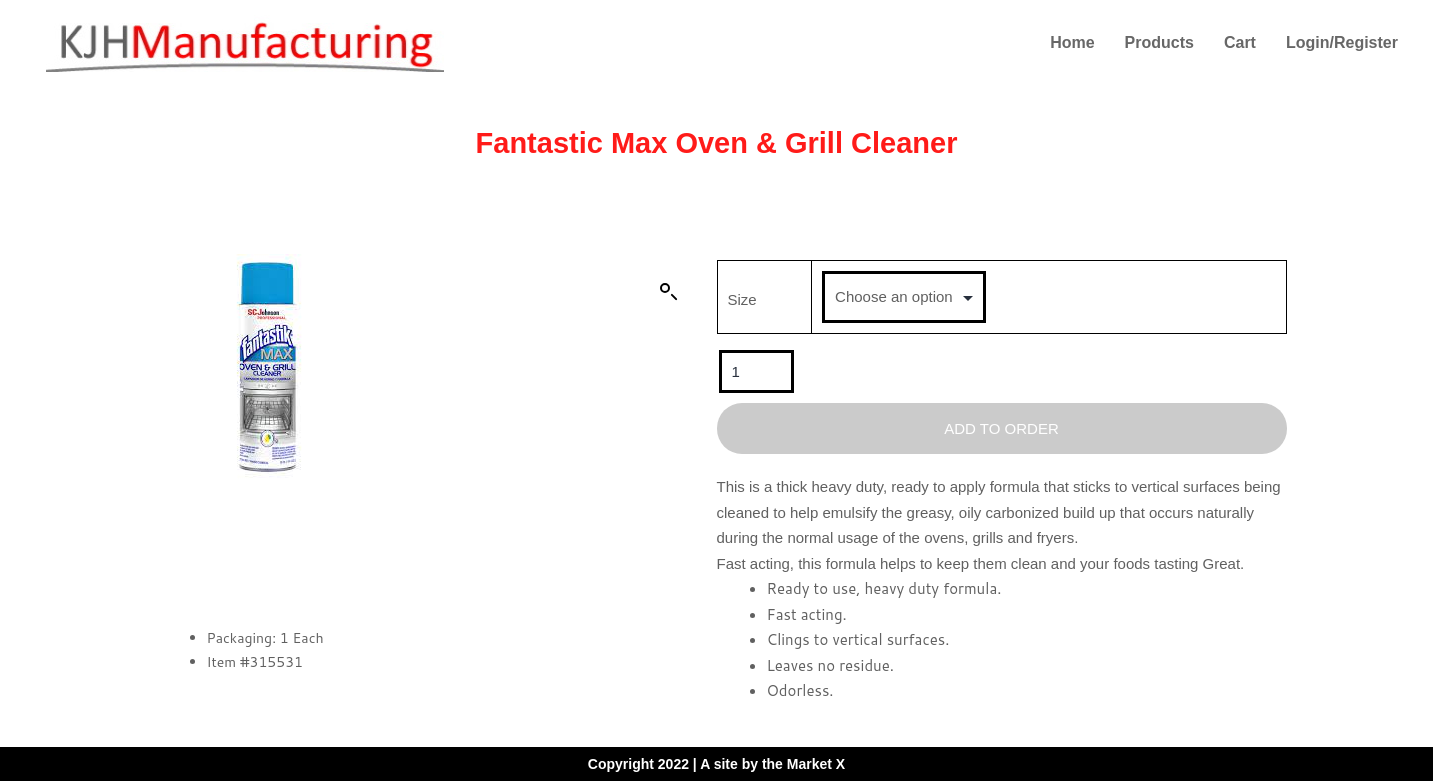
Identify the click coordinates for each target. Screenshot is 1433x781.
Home (1072, 42)
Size (742, 299)
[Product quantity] (756, 371)
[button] (669, 292)
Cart (1240, 42)
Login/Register (1342, 42)
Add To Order (1001, 428)
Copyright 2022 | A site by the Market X (716, 764)
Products (1159, 42)
